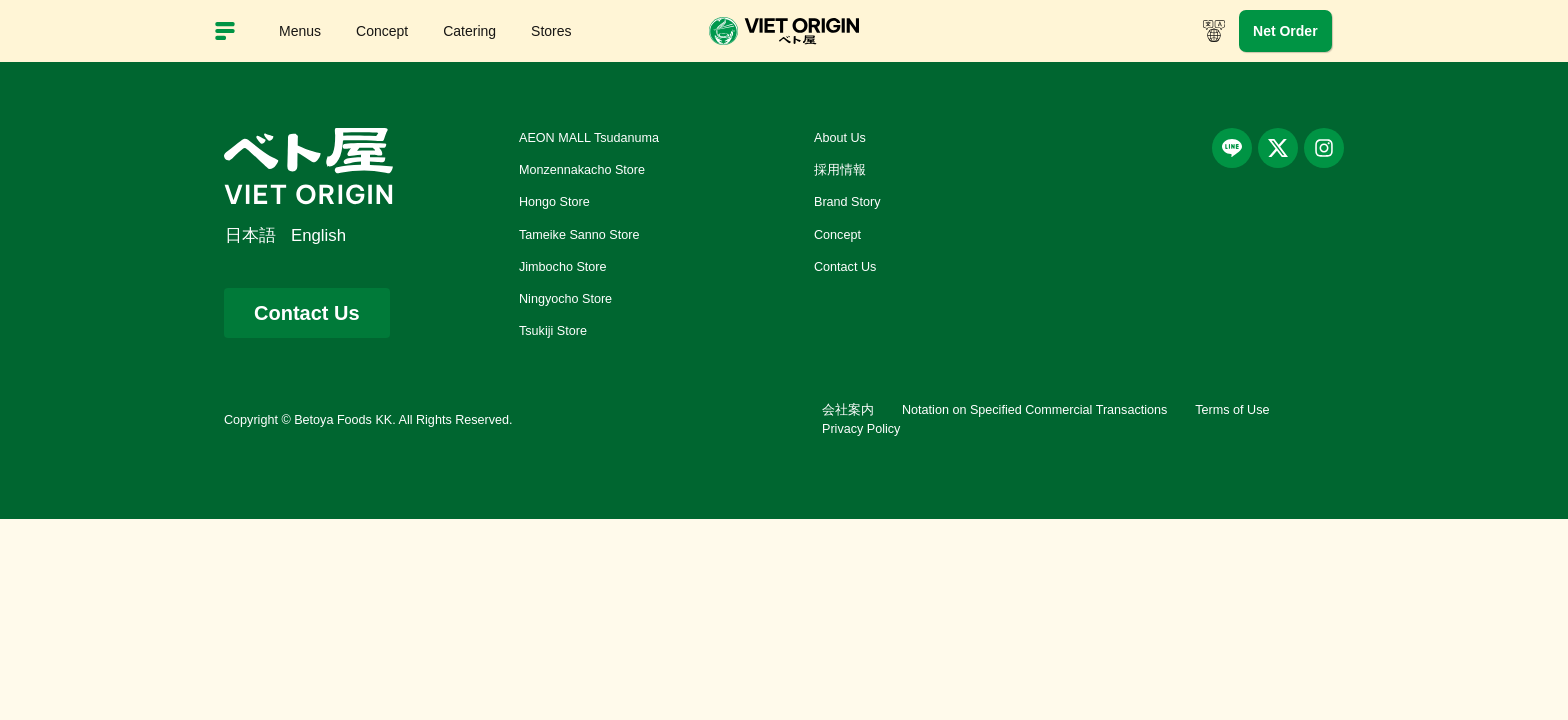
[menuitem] (258, 236)
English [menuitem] (318, 235)
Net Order (1285, 31)
